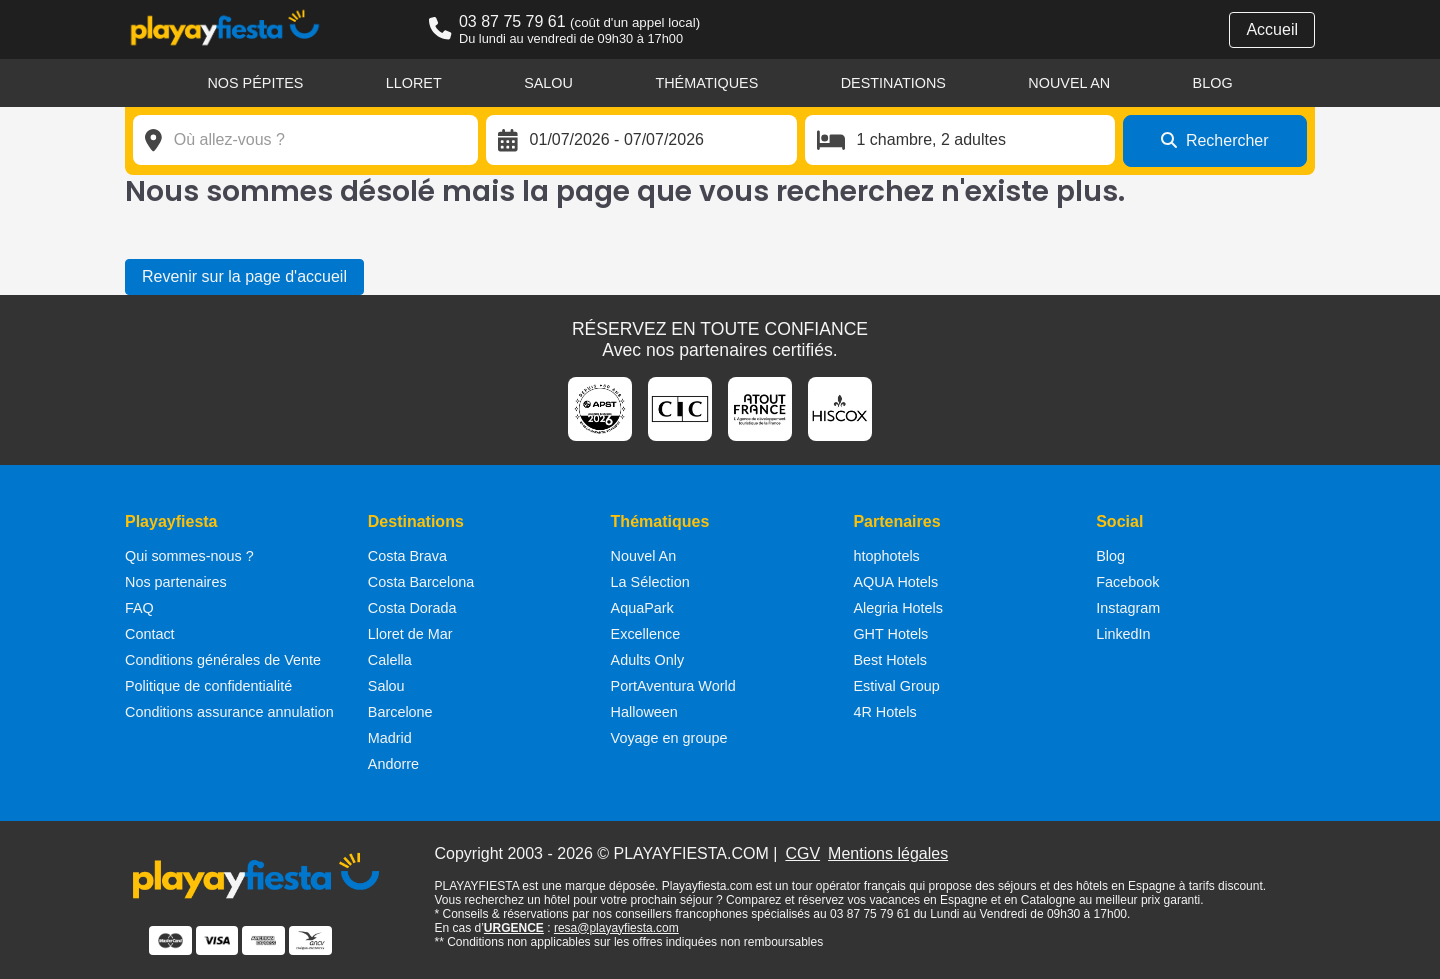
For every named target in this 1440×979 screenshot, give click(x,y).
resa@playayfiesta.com (616, 928)
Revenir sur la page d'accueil (244, 276)
